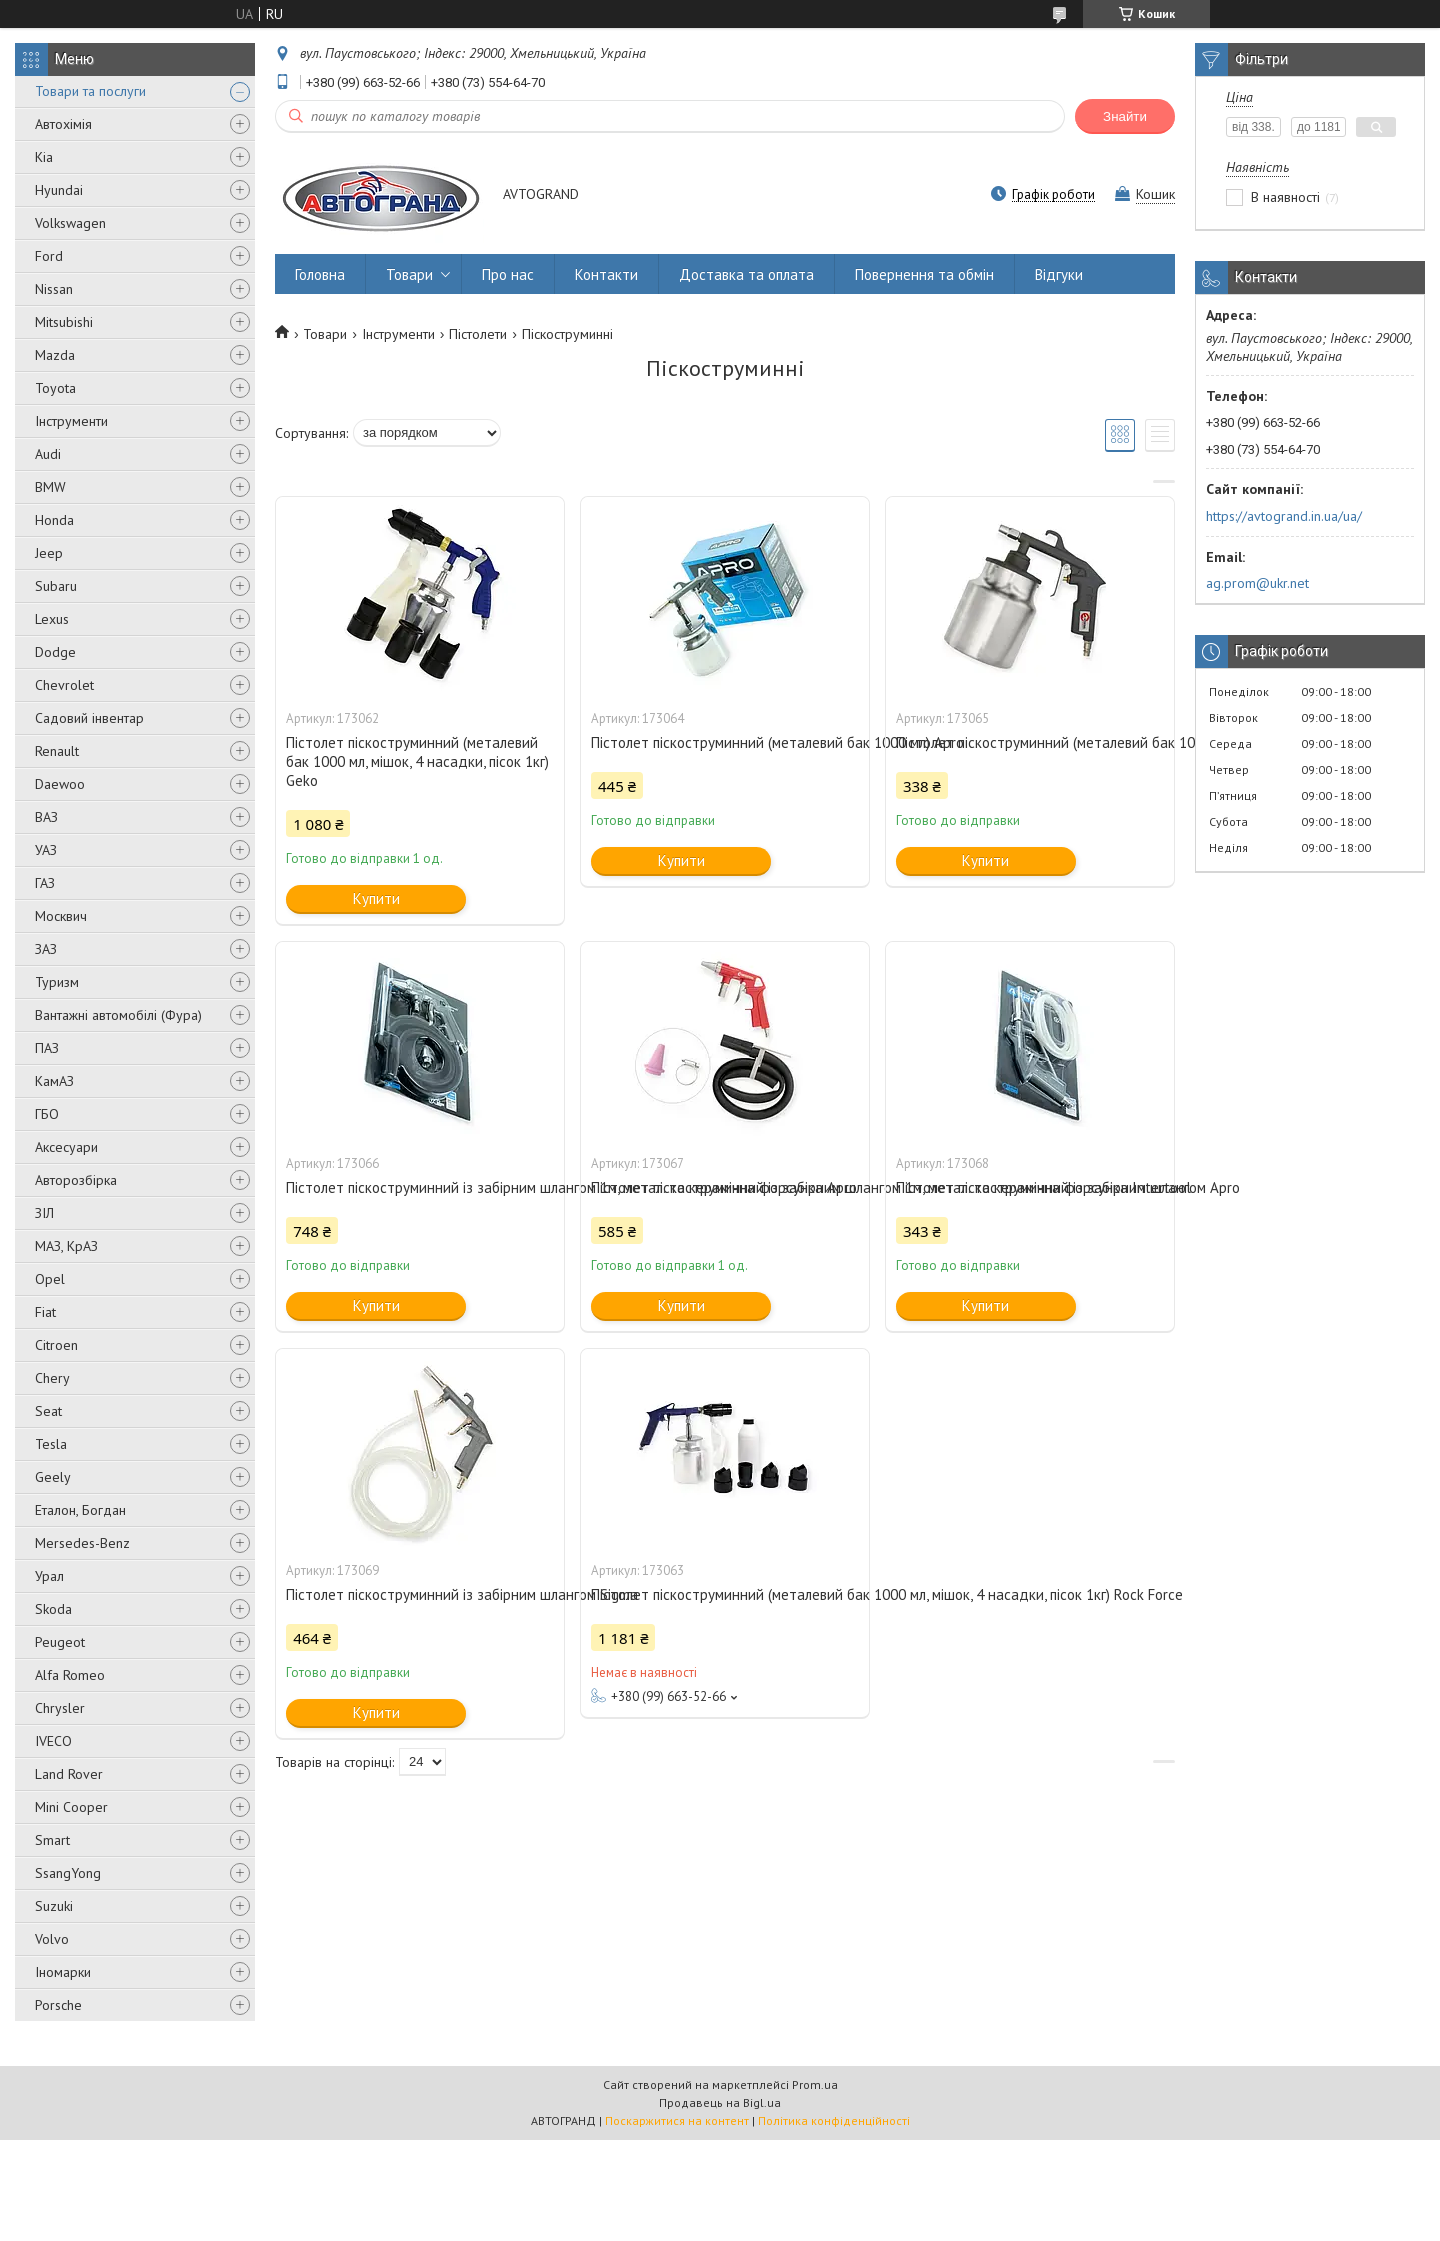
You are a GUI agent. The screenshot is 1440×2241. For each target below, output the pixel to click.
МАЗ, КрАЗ (66, 1246)
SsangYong (68, 1873)
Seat (48, 1411)
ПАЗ (47, 1048)
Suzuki (54, 1906)
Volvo (52, 1939)
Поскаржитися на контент (677, 2120)
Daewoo (60, 784)
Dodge (55, 652)
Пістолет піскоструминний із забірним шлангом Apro (1030, 1187)
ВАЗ (46, 817)
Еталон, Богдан (80, 1510)
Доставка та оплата (746, 274)
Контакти (606, 274)
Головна (320, 274)
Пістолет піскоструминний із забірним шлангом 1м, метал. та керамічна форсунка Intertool (725, 1187)
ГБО (47, 1114)
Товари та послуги (90, 91)
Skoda (53, 1609)
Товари (409, 274)
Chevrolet (64, 685)
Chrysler (60, 1708)
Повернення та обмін (924, 274)
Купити (376, 898)
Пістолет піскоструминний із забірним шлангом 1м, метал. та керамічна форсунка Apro (420, 1187)
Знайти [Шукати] (1125, 116)
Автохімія (63, 124)
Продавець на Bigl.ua (720, 2102)
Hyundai (59, 190)
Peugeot (60, 1642)
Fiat (45, 1312)
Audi (48, 454)
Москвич (61, 916)
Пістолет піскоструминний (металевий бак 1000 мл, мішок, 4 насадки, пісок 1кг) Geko (417, 761)
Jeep (49, 553)
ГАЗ (45, 883)
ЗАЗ (46, 949)
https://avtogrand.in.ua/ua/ (1284, 516)
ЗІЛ (44, 1213)
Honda (54, 520)
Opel (50, 1279)
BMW (50, 487)
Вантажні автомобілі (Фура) (118, 1015)
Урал (49, 1576)
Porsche (58, 2005)
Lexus (52, 619)
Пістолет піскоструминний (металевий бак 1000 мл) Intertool (1030, 742)
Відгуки (1059, 274)
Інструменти (71, 421)
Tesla (51, 1444)
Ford (49, 256)
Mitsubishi (64, 322)
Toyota (55, 388)
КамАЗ (54, 1081)
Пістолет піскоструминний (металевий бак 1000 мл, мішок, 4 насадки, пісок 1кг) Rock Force (725, 1594)
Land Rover (69, 1774)
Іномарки (63, 1972)
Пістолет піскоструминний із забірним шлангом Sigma (420, 1594)
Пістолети (478, 334)
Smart (52, 1840)
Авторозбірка (76, 1180)
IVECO (53, 1741)
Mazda (55, 355)
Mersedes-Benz (82, 1543)
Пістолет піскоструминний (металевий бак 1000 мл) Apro (725, 742)
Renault (57, 751)
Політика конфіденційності (834, 2120)
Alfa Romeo (70, 1675)
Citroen (56, 1345)
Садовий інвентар (89, 718)
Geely (53, 1477)
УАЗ (46, 850)
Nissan (54, 289)
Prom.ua (815, 2084)
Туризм (57, 982)
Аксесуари (66, 1147)
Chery (52, 1378)
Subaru (56, 586)
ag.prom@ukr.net (1257, 583)
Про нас (508, 274)
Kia (44, 157)
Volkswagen (70, 223)
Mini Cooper (71, 1807)
